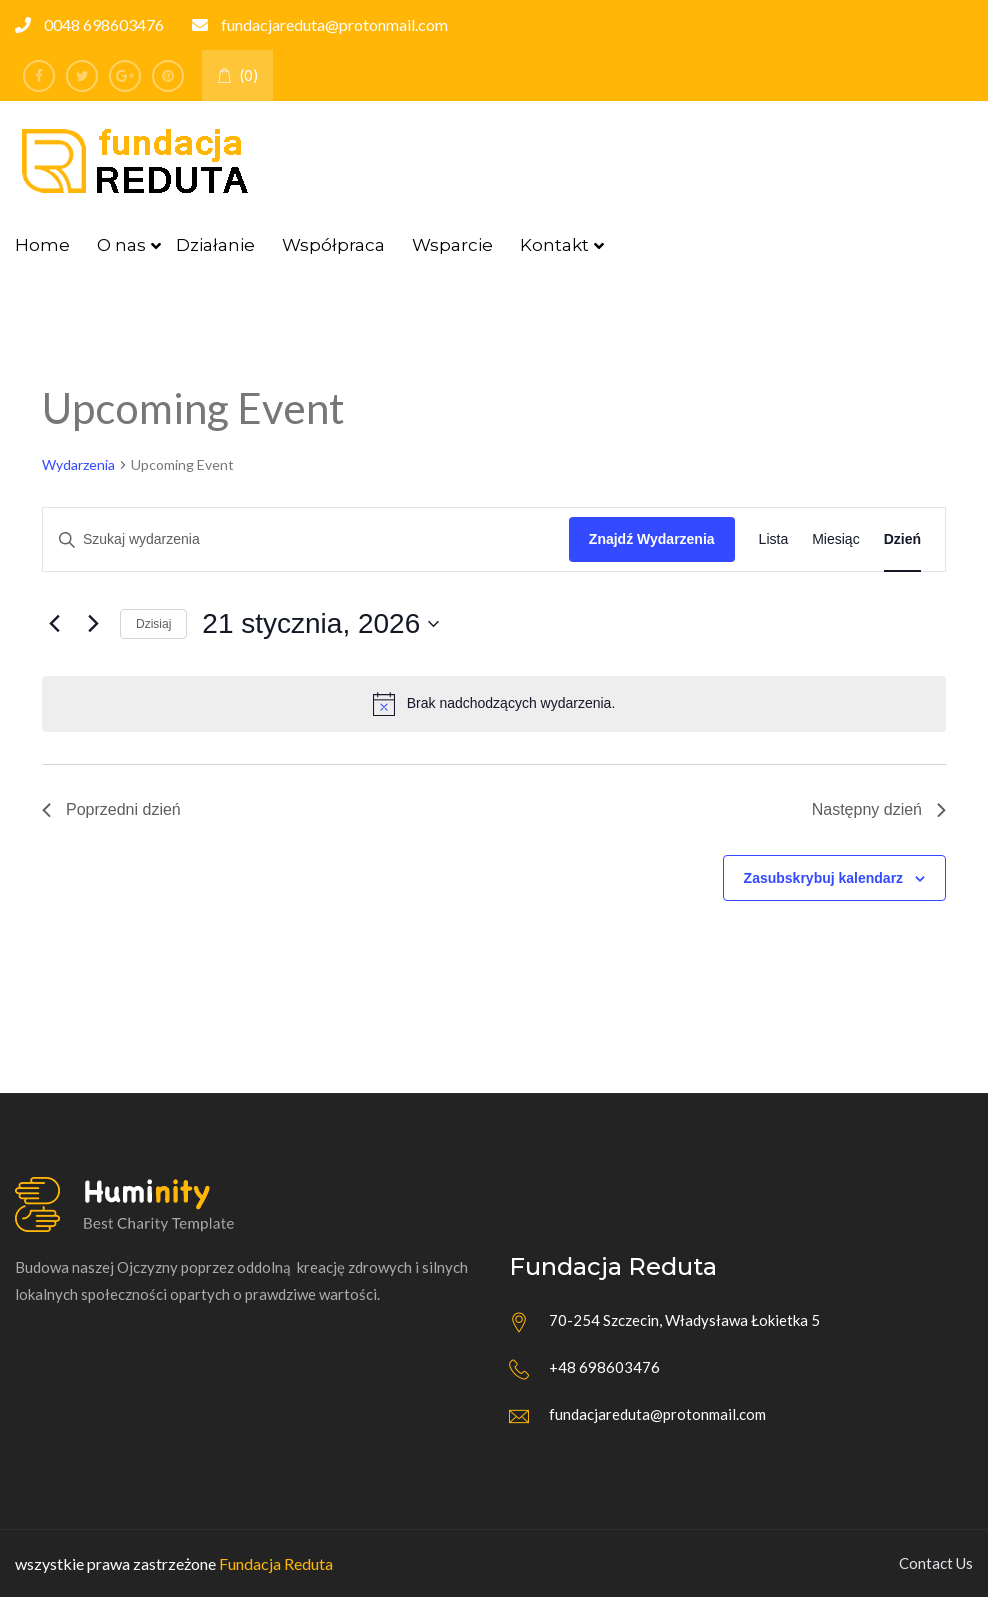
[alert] (494, 704)
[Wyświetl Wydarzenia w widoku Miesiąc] (835, 539)
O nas (121, 245)
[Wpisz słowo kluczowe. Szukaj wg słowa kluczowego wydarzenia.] (306, 539)
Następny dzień (879, 809)
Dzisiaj (153, 624)
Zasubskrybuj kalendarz (824, 878)
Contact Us (936, 1563)
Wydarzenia (78, 464)
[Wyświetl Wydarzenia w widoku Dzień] (902, 539)
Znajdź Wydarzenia (652, 539)
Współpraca (333, 245)
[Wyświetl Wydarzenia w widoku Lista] (774, 539)
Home (42, 245)
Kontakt (554, 245)
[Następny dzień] (93, 624)
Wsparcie (452, 245)
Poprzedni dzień (111, 809)
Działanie (215, 245)
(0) (237, 75)
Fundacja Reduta (276, 1563)
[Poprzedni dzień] (54, 624)
